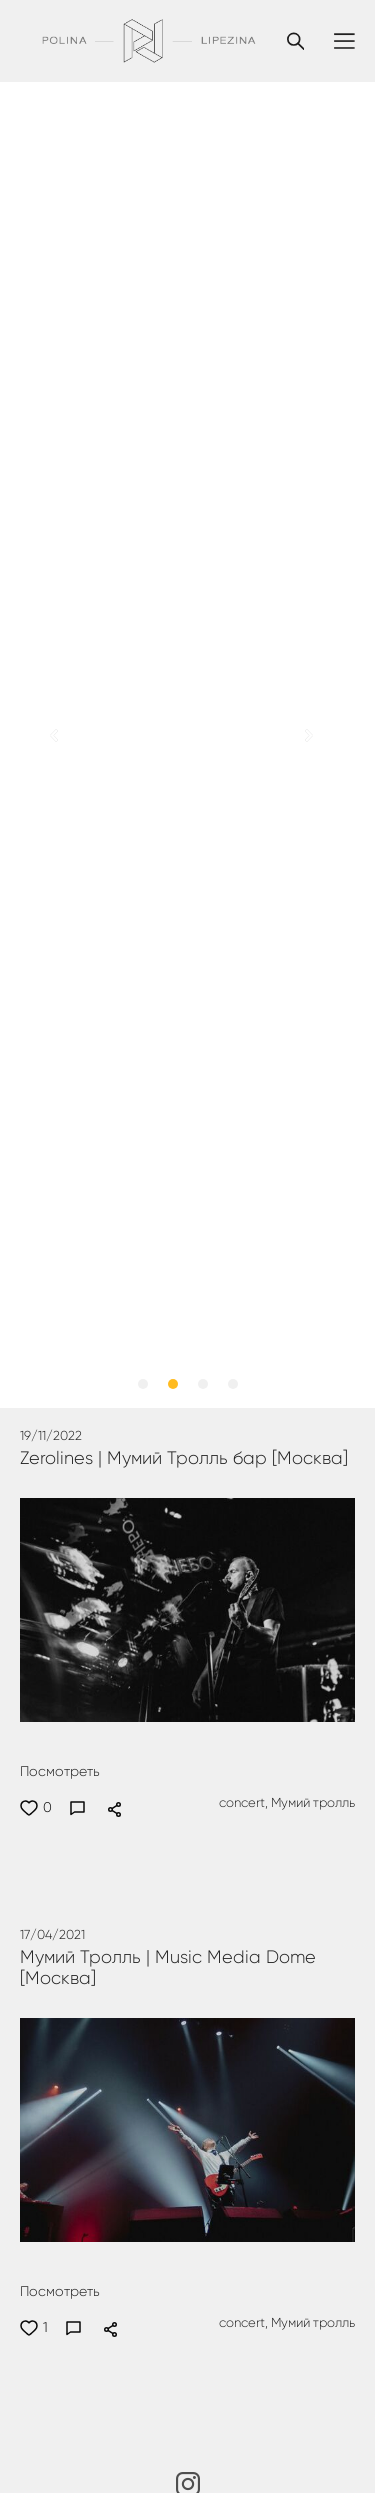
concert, (242, 1803)
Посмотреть (60, 1771)
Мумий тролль (311, 1803)
